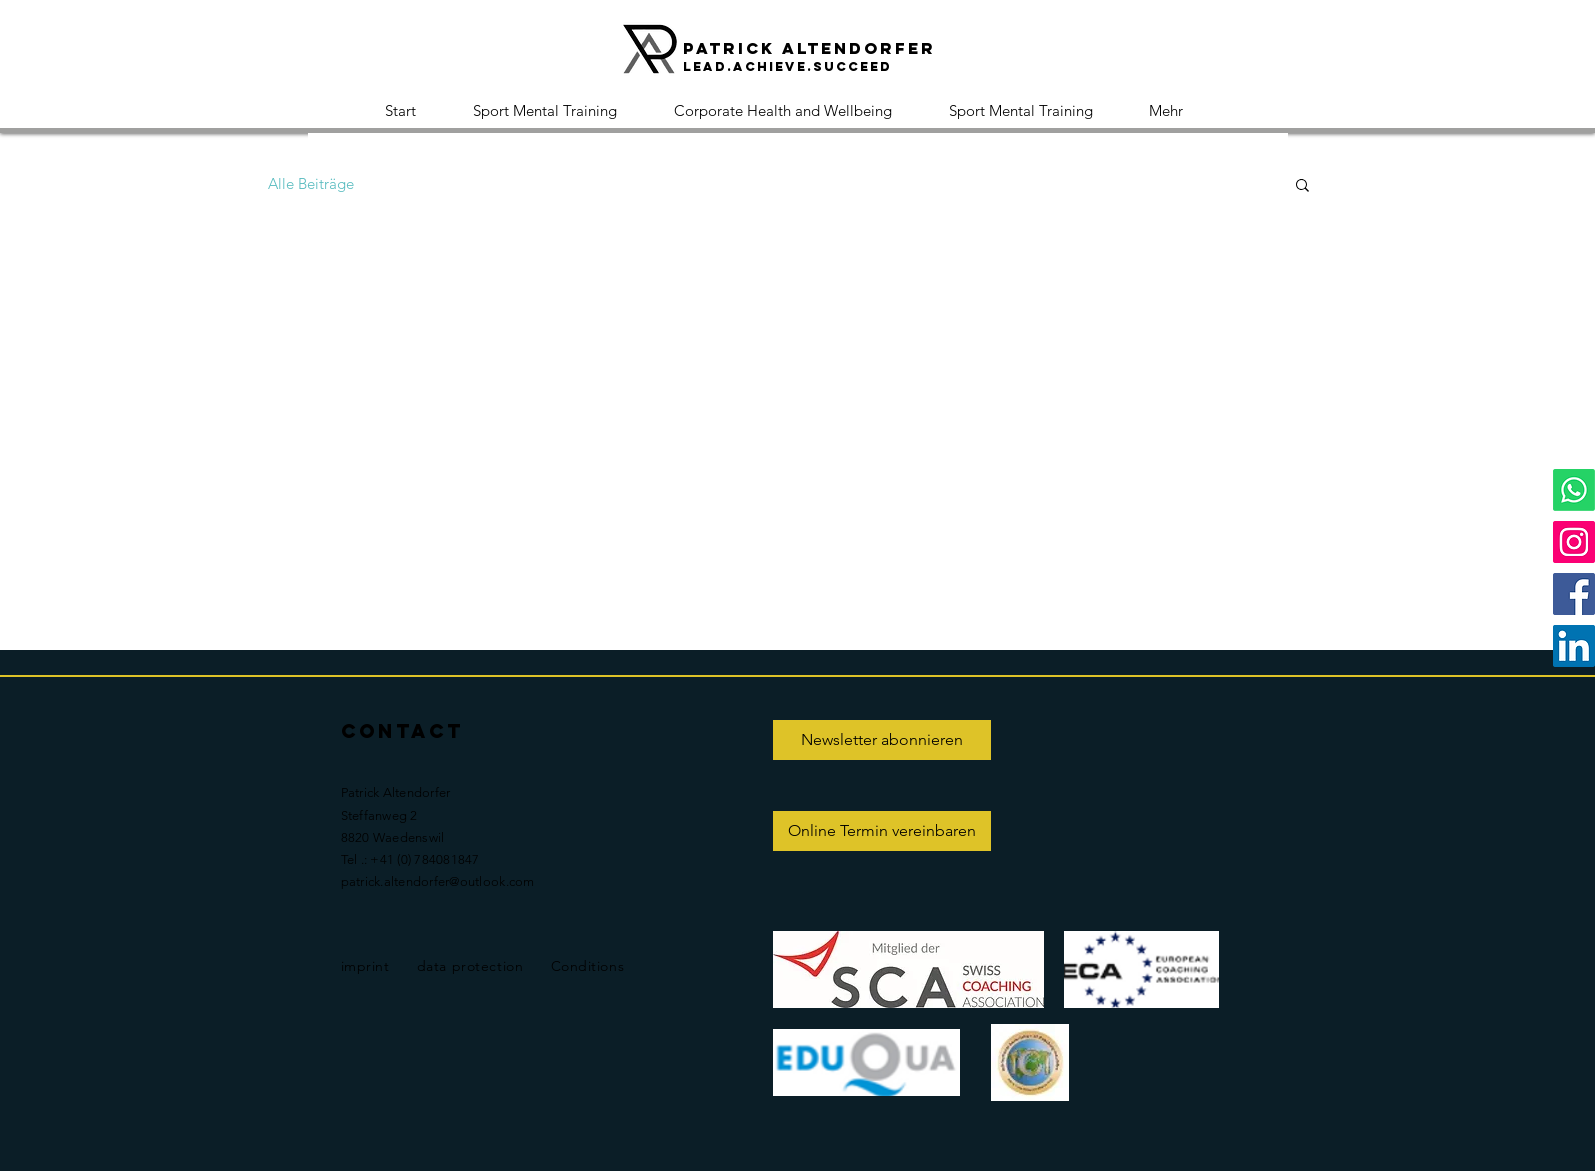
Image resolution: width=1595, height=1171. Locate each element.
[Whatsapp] (1574, 490)
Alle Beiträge (311, 183)
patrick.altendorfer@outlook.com (438, 881)
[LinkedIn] (1574, 646)
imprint (365, 966)
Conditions (588, 966)
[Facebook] (1574, 594)
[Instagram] (1574, 542)
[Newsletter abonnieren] (882, 740)
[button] (1302, 186)
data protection (470, 966)
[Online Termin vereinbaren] (882, 831)
